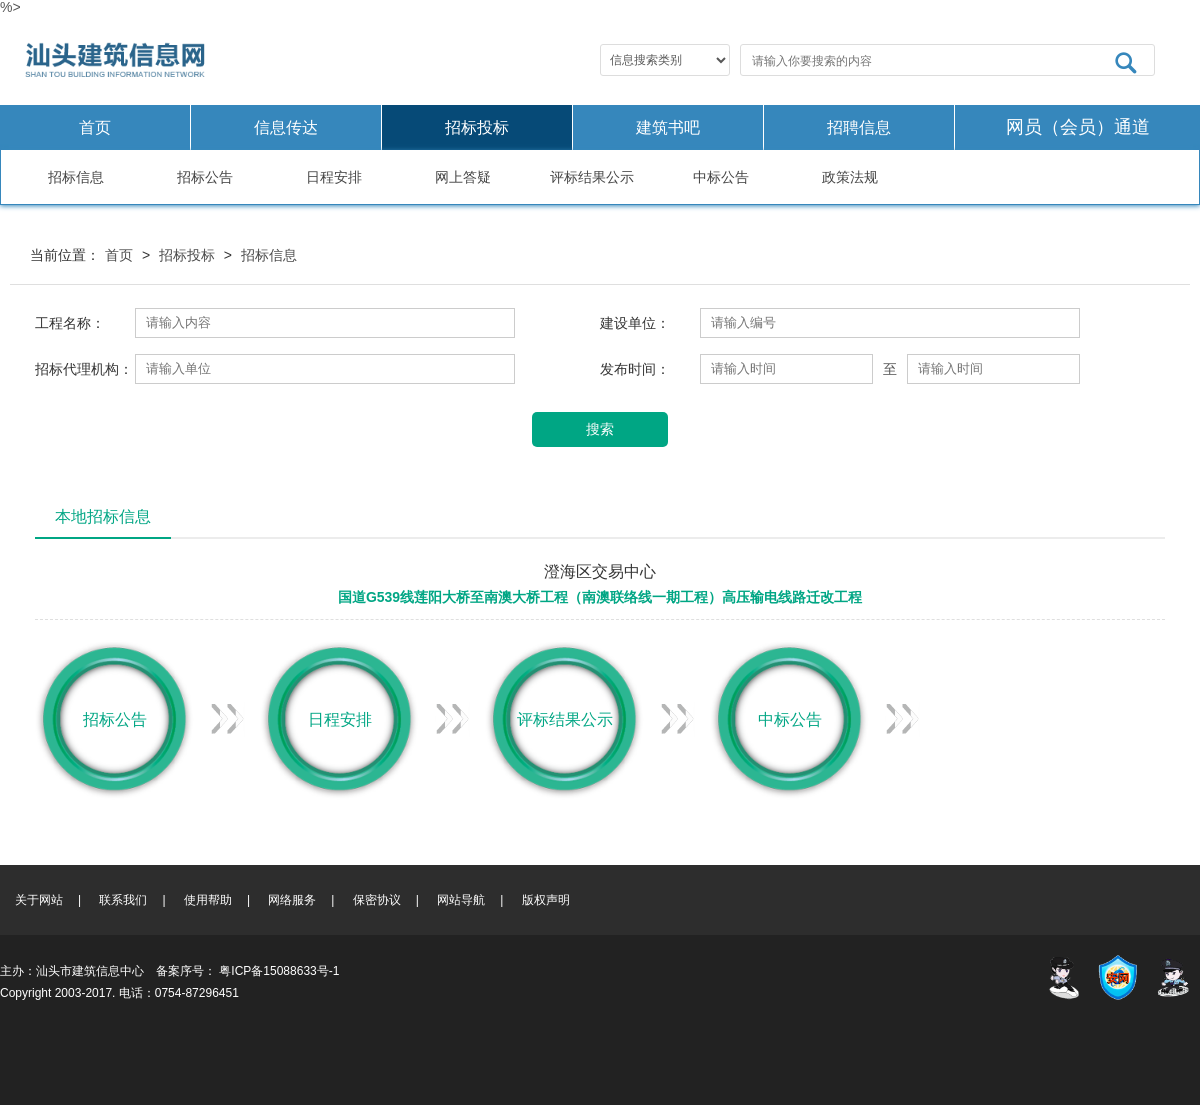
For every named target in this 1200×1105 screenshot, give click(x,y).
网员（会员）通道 (1078, 127)
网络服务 (292, 900)
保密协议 (377, 900)
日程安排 (334, 177)
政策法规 (850, 177)
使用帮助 (208, 900)
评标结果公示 (592, 177)
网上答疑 (463, 177)
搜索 (600, 429)
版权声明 (546, 900)
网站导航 (461, 900)
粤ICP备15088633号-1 (279, 971)
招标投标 (477, 127)
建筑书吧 (668, 127)
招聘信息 (859, 127)
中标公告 (721, 177)
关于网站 (39, 900)
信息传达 (286, 127)
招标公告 (205, 177)
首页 (95, 127)
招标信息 (76, 177)
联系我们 (123, 900)
